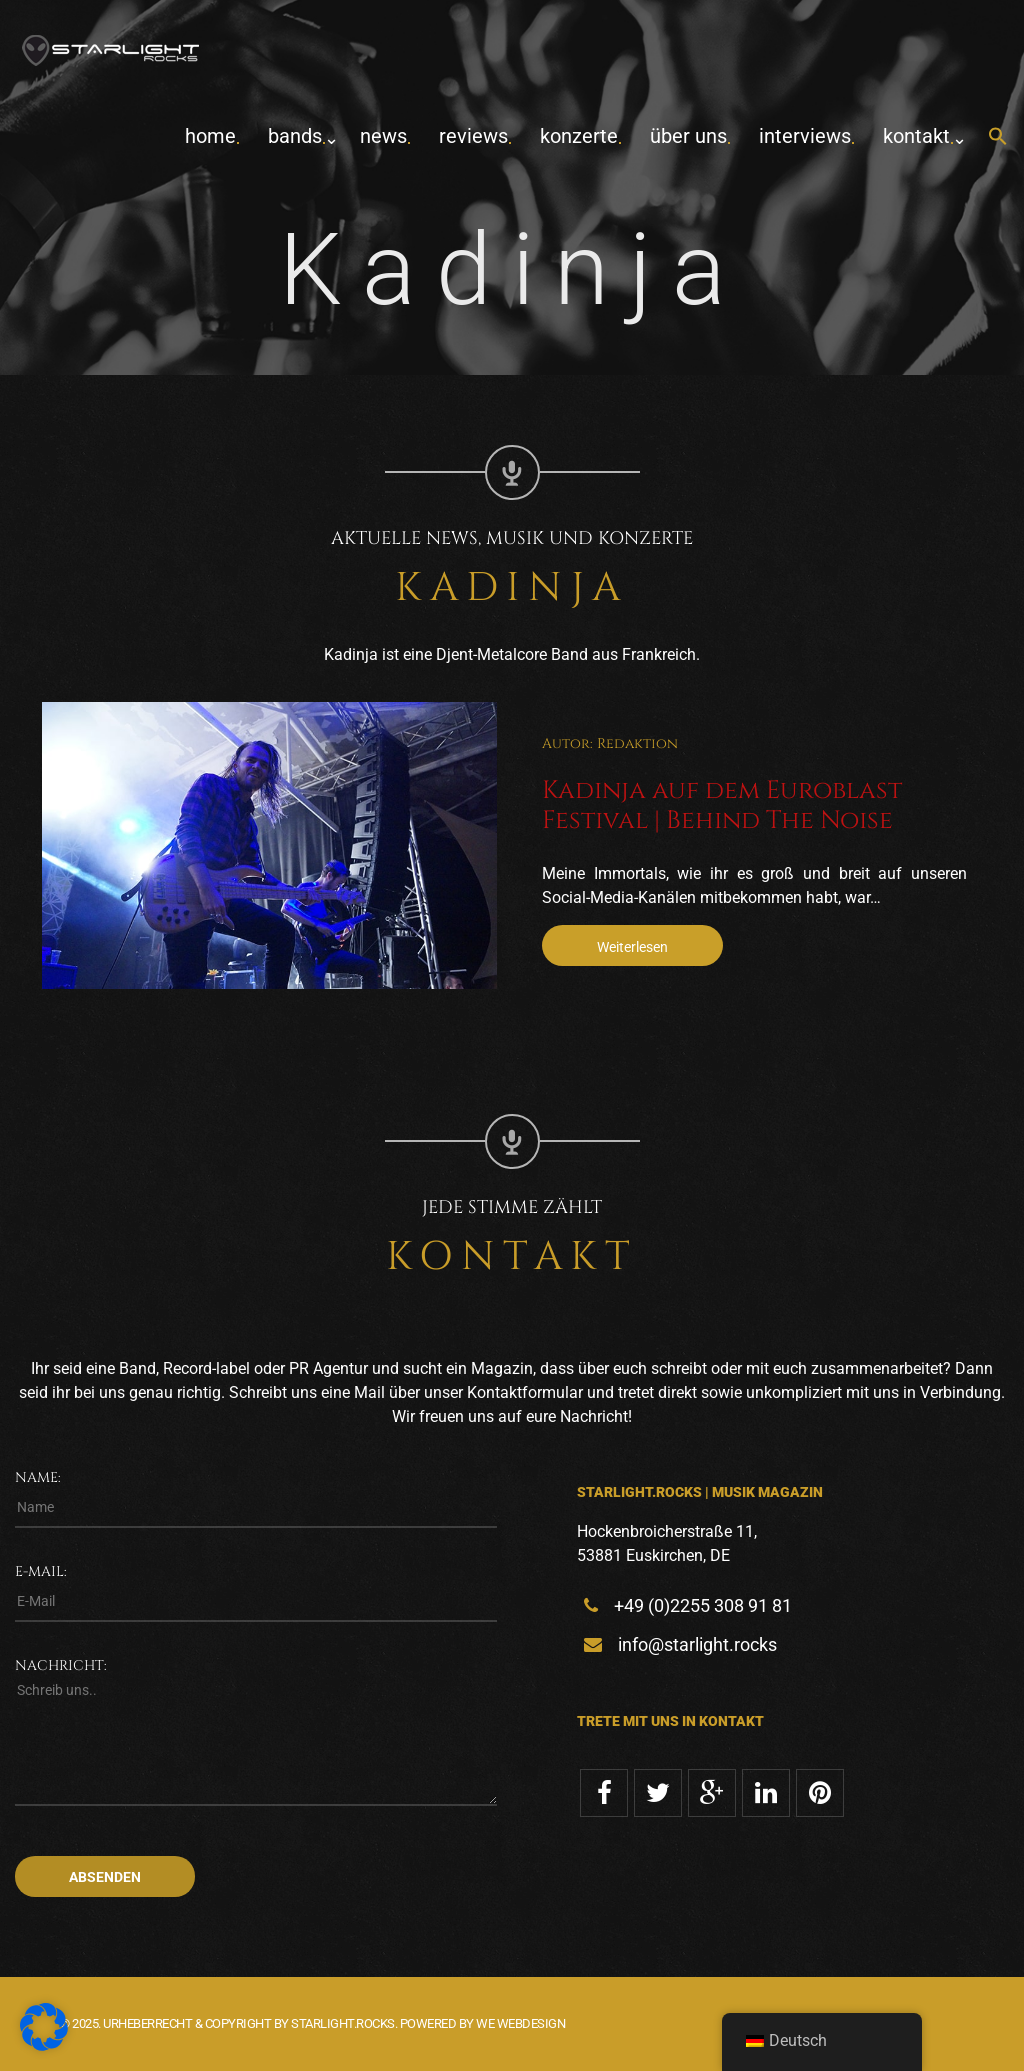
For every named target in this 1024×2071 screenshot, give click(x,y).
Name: (38, 1477)
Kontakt (916, 136)
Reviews (473, 136)
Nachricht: (61, 1665)
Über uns (688, 136)
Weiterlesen (632, 947)
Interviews (805, 136)
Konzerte (579, 136)
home (210, 136)
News (383, 136)
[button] (998, 137)
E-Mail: (41, 1571)
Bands (295, 136)
